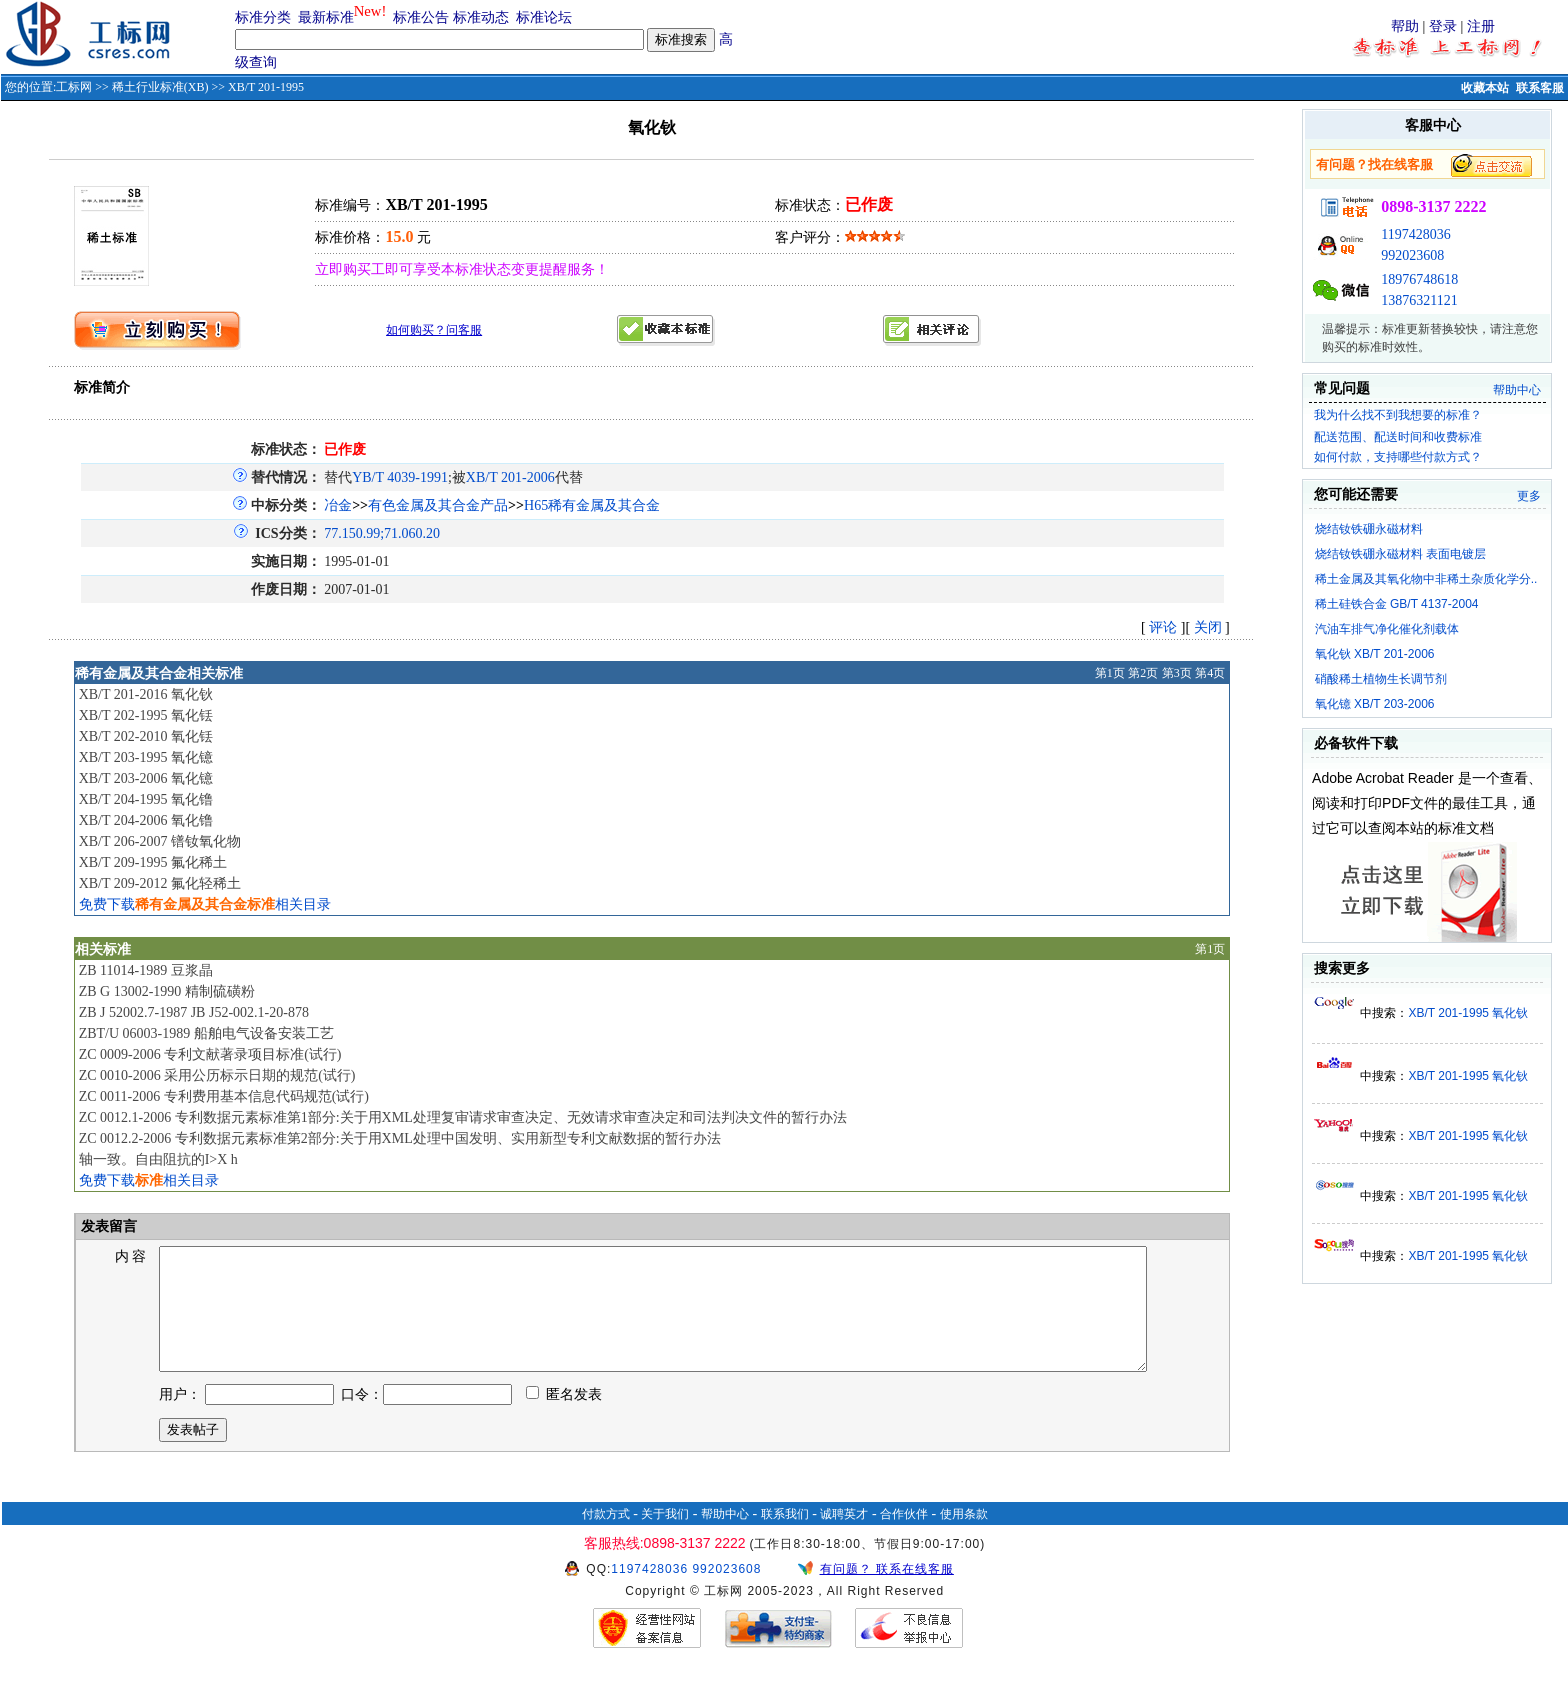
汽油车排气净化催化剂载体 (1387, 629)
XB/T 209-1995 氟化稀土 (153, 862)
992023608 (1412, 255)
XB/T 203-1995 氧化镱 (146, 757)
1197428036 (1415, 234)
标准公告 (421, 17)
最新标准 (326, 17)
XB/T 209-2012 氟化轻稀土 (160, 883)
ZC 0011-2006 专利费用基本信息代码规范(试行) (224, 1096)
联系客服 (1540, 88)
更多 (1529, 496)
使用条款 (964, 1538)
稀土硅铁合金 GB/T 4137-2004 (1397, 604)
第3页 (1177, 673)
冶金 (338, 505)
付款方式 (606, 1538)
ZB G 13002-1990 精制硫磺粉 (167, 991)
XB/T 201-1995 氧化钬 (1468, 1013)
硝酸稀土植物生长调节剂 (1381, 679)
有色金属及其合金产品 (438, 505)
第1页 (1110, 673)
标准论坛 (544, 17)
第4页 (1210, 673)
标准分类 (263, 17)
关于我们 (665, 1538)
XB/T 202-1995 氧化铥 (146, 715)
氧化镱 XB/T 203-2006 (1375, 704)
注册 (1481, 26)
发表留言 (108, 1226)
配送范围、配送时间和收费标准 (1398, 437)
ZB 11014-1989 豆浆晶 (146, 970)
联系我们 (785, 1538)
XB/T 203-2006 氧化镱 (146, 778)
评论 (1163, 627)
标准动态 (481, 17)
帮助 (1405, 26)
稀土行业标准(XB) (160, 87)
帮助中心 (1517, 390)
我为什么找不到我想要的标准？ (1398, 415)
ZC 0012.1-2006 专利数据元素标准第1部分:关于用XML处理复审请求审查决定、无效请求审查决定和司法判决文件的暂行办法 (463, 1117)
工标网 (74, 87)
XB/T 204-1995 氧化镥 (146, 799)
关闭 (1208, 627)
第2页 (1143, 673)
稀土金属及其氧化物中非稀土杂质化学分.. (1426, 579)
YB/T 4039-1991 (400, 477)
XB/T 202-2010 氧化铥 (146, 736)
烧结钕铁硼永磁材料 (1369, 529)
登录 (1443, 26)
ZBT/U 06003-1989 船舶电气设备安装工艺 (206, 1033)
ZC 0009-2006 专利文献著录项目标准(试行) (210, 1054)
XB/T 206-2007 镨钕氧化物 (160, 841)
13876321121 (1419, 300)
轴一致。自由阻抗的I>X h (158, 1159)
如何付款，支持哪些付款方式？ (1398, 457)
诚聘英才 (844, 1538)
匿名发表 (564, 1418)
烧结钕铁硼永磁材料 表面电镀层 (1400, 554)
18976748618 (1419, 279)
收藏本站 (1485, 88)
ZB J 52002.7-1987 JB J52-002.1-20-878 (194, 1012)
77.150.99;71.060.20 (382, 533)
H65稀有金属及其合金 (592, 505)
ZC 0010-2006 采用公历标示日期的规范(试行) (217, 1075)
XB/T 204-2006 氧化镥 (146, 820)
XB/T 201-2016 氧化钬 (146, 694)
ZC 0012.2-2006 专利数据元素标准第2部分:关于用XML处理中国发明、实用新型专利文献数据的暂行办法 (400, 1138)
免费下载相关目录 (205, 904)
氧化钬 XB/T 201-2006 (1375, 654)
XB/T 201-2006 (510, 477)
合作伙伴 (904, 1538)
